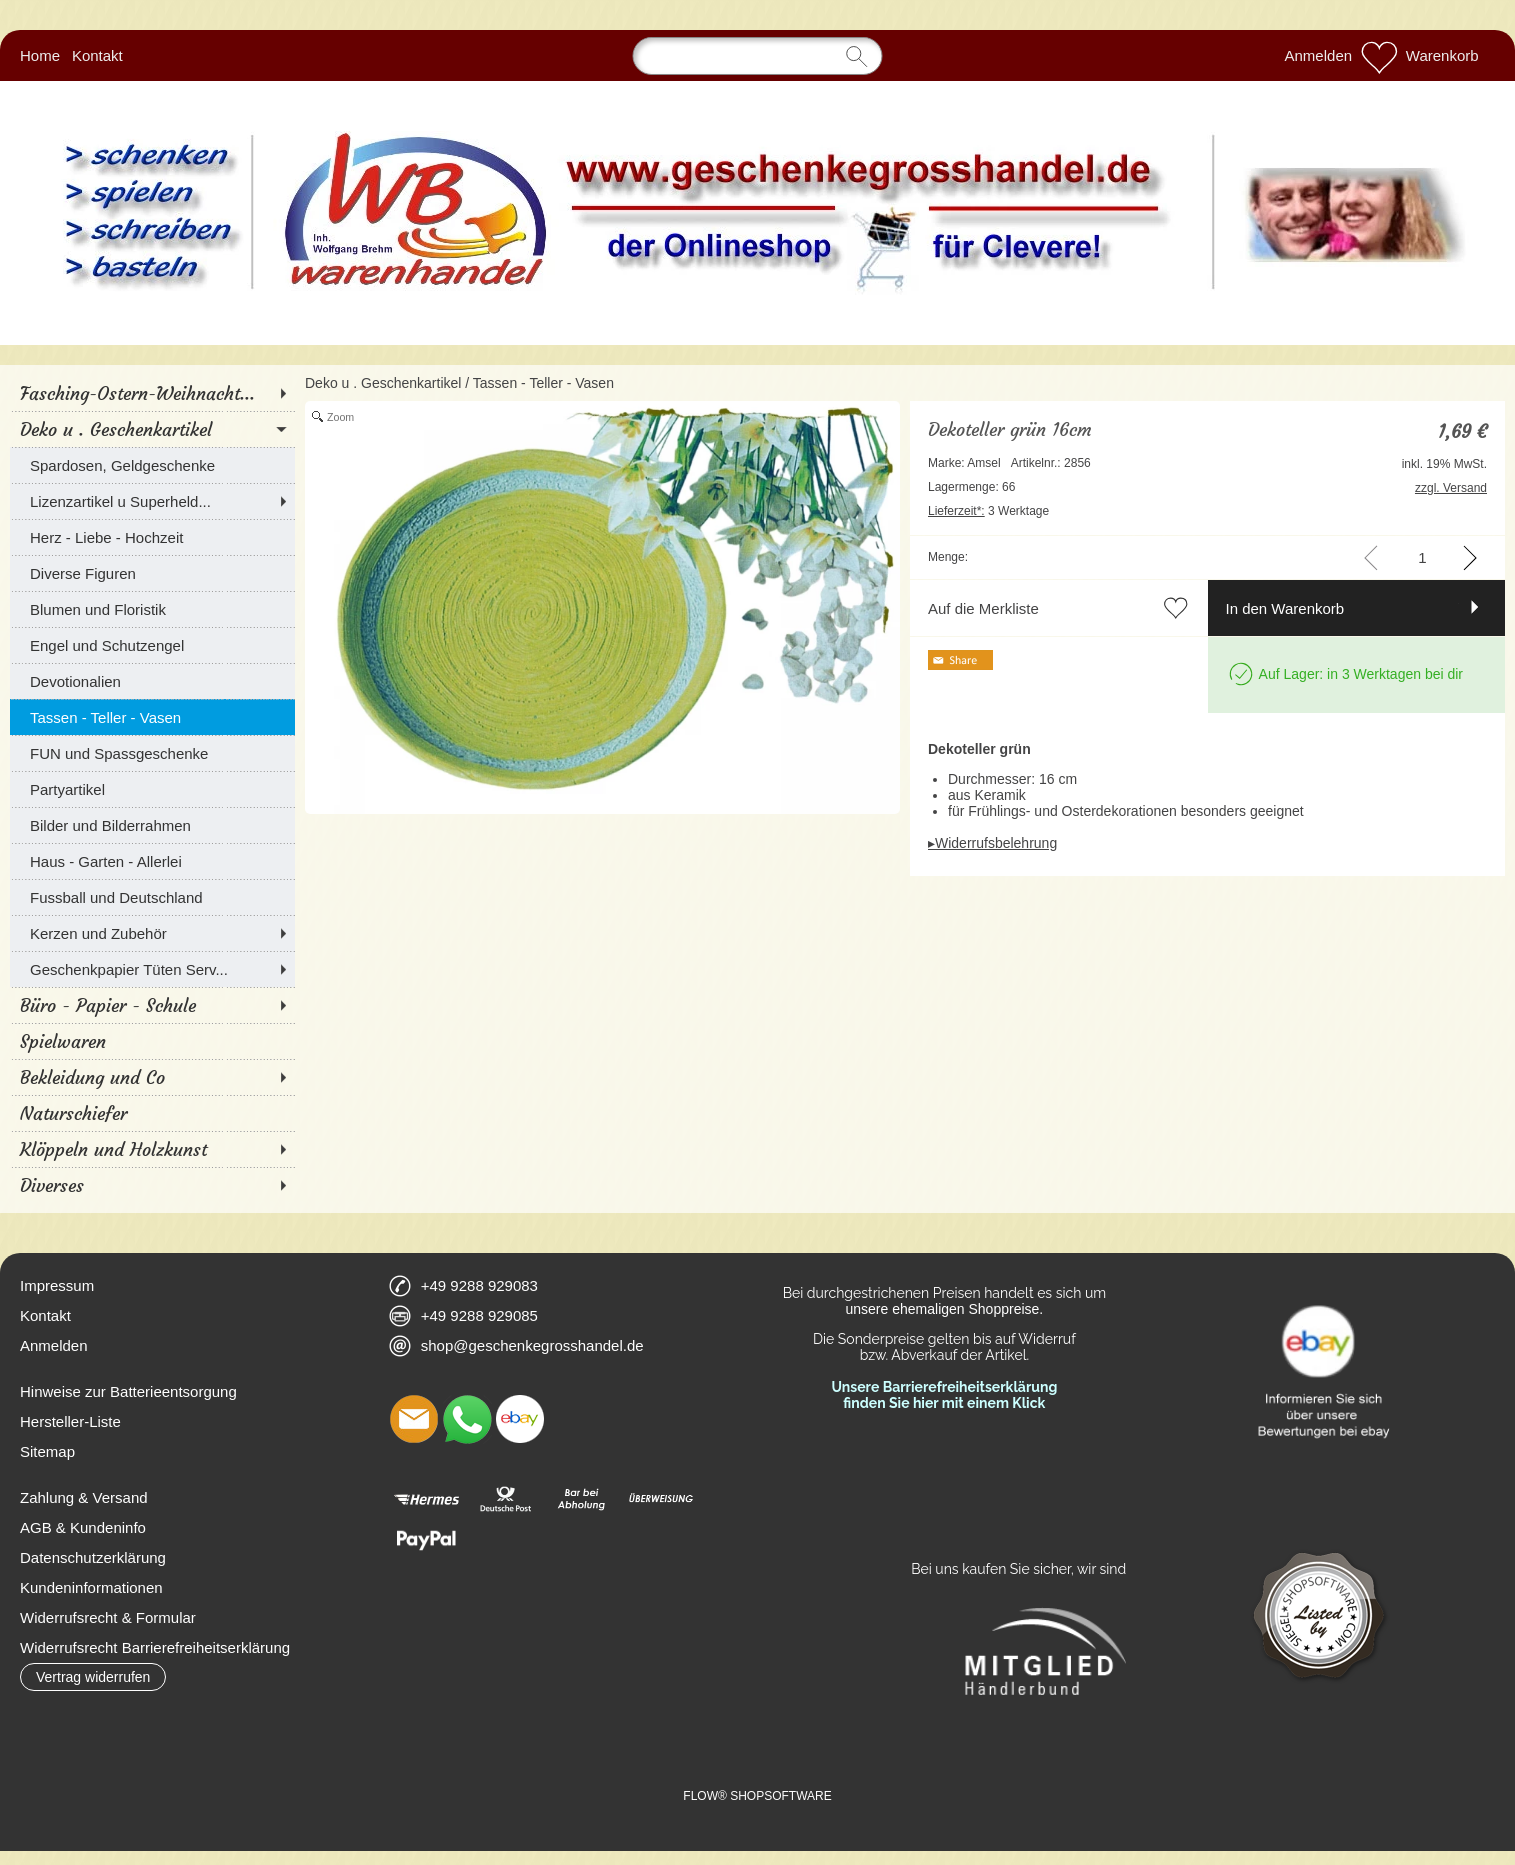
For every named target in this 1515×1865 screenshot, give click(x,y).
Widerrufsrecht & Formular (108, 1617)
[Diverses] (152, 1185)
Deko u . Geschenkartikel (383, 383)
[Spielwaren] (152, 1041)
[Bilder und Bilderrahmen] (152, 825)
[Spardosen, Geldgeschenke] (152, 465)
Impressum (57, 1285)
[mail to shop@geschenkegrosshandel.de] (414, 1419)
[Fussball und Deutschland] (152, 897)
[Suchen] (758, 56)
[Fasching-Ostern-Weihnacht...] (152, 393)
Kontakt (97, 55)
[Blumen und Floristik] (152, 609)
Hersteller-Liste (70, 1421)
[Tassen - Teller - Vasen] (152, 717)
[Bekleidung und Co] (152, 1077)
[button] (93, 1677)
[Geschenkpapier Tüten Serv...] (152, 969)
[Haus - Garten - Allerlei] (152, 861)
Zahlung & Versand (84, 1497)
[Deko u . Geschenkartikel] (152, 429)
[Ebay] (520, 1419)
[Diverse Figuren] (152, 573)
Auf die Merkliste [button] (983, 608)
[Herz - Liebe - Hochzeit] (152, 537)
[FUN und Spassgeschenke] (152, 753)
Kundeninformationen (91, 1587)
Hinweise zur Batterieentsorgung (128, 1391)
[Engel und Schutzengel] (152, 645)
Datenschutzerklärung (93, 1557)
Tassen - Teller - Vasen (543, 383)
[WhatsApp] (467, 1419)
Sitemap (47, 1451)
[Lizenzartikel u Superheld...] (152, 501)
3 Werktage (988, 511)
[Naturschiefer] (152, 1113)
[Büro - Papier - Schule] (152, 1005)
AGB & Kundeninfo (83, 1527)
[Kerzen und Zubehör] (152, 933)
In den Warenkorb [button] (1285, 608)
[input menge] (1422, 557)
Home (40, 55)
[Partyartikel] (152, 789)
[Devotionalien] (152, 681)
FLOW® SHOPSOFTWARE (757, 1796)
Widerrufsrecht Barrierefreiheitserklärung (155, 1647)
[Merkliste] (1379, 56)
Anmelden (1319, 55)
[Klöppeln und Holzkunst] (152, 1149)
